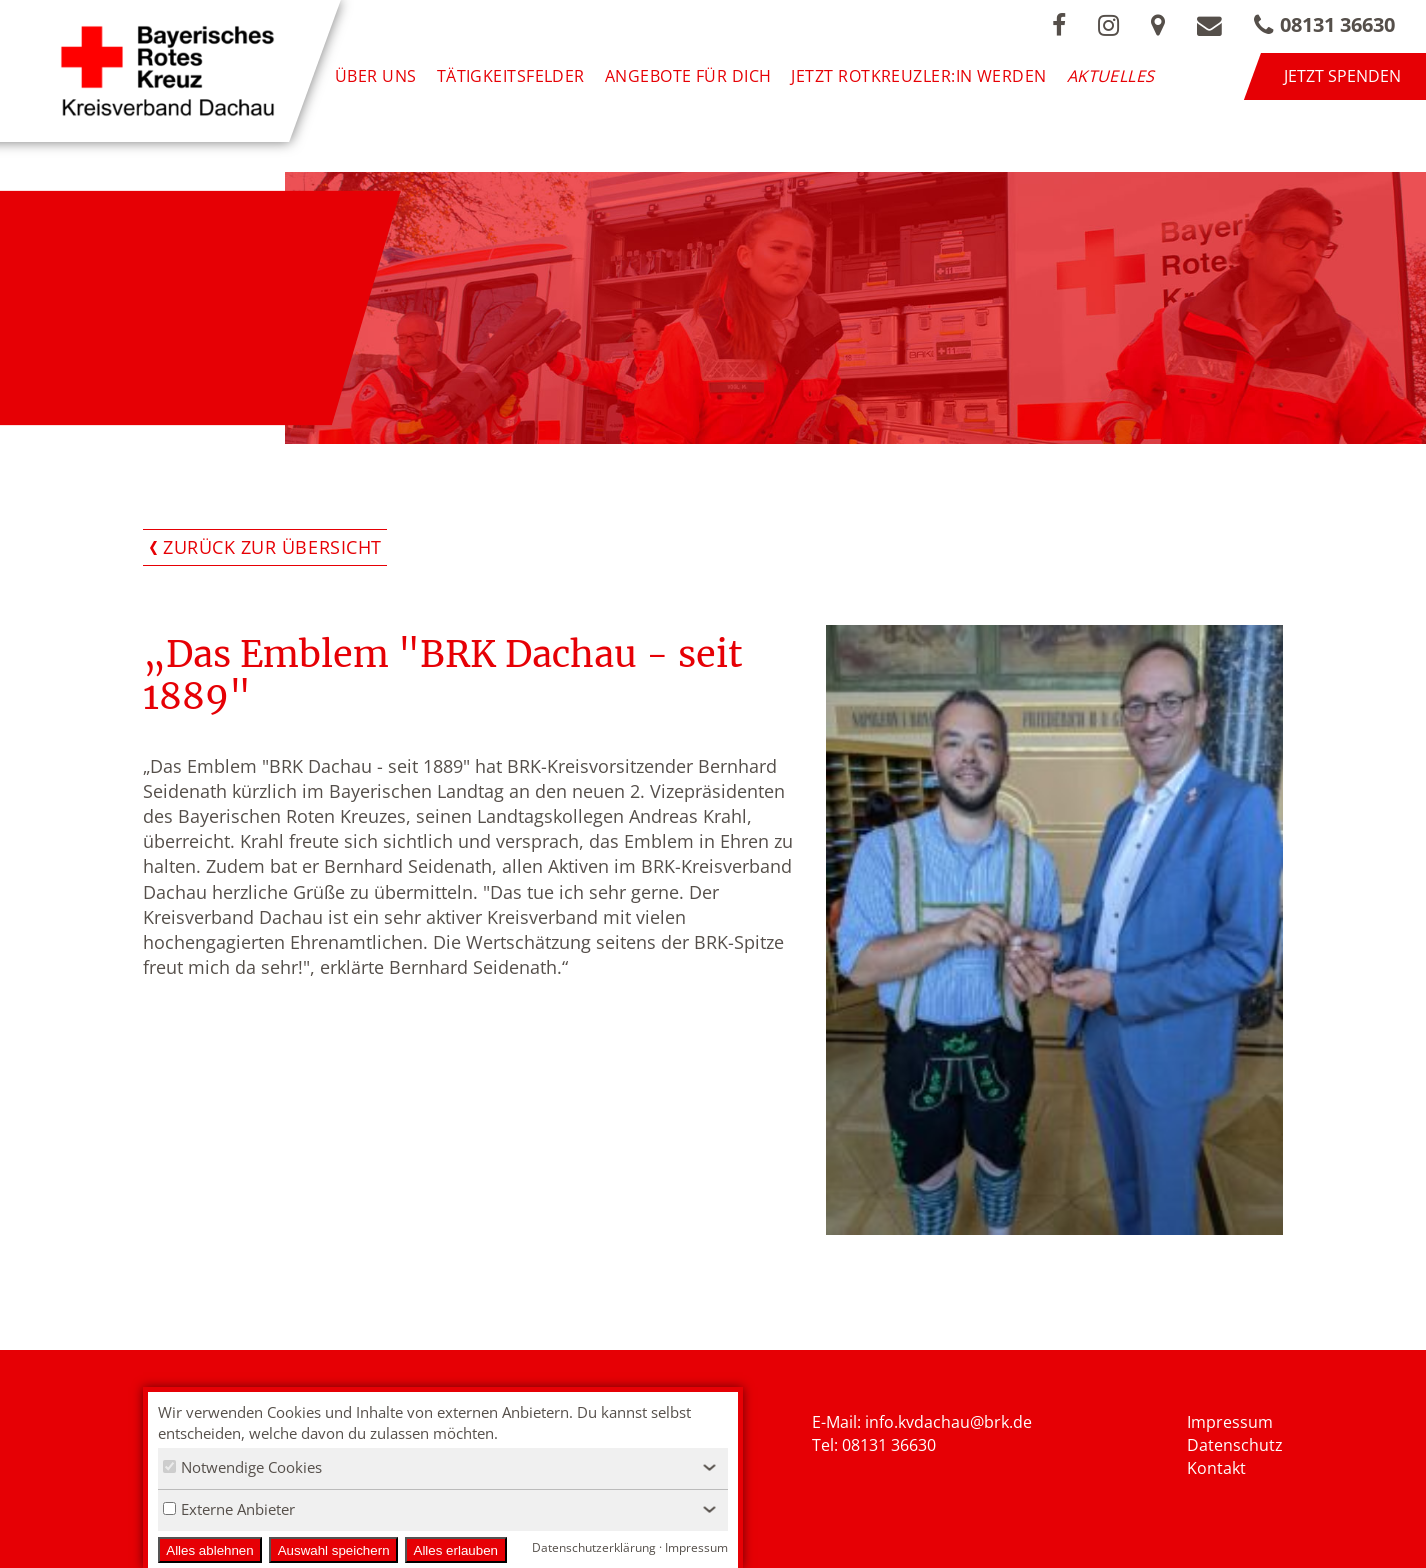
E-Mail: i (840, 1422)
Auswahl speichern (334, 1550)
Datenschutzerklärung (594, 1547)
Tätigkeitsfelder (511, 76)
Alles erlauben (456, 1550)
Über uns (376, 76)
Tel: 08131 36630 (874, 1445)
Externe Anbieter (229, 1509)
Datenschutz (1235, 1445)
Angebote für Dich (688, 76)
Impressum (1230, 1422)
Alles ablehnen (209, 1550)
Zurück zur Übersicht (272, 547)
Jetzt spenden (1342, 76)
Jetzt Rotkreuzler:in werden (918, 76)
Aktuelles (1111, 76)
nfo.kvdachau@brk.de (950, 1422)
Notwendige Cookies (242, 1467)
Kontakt (1216, 1468)
